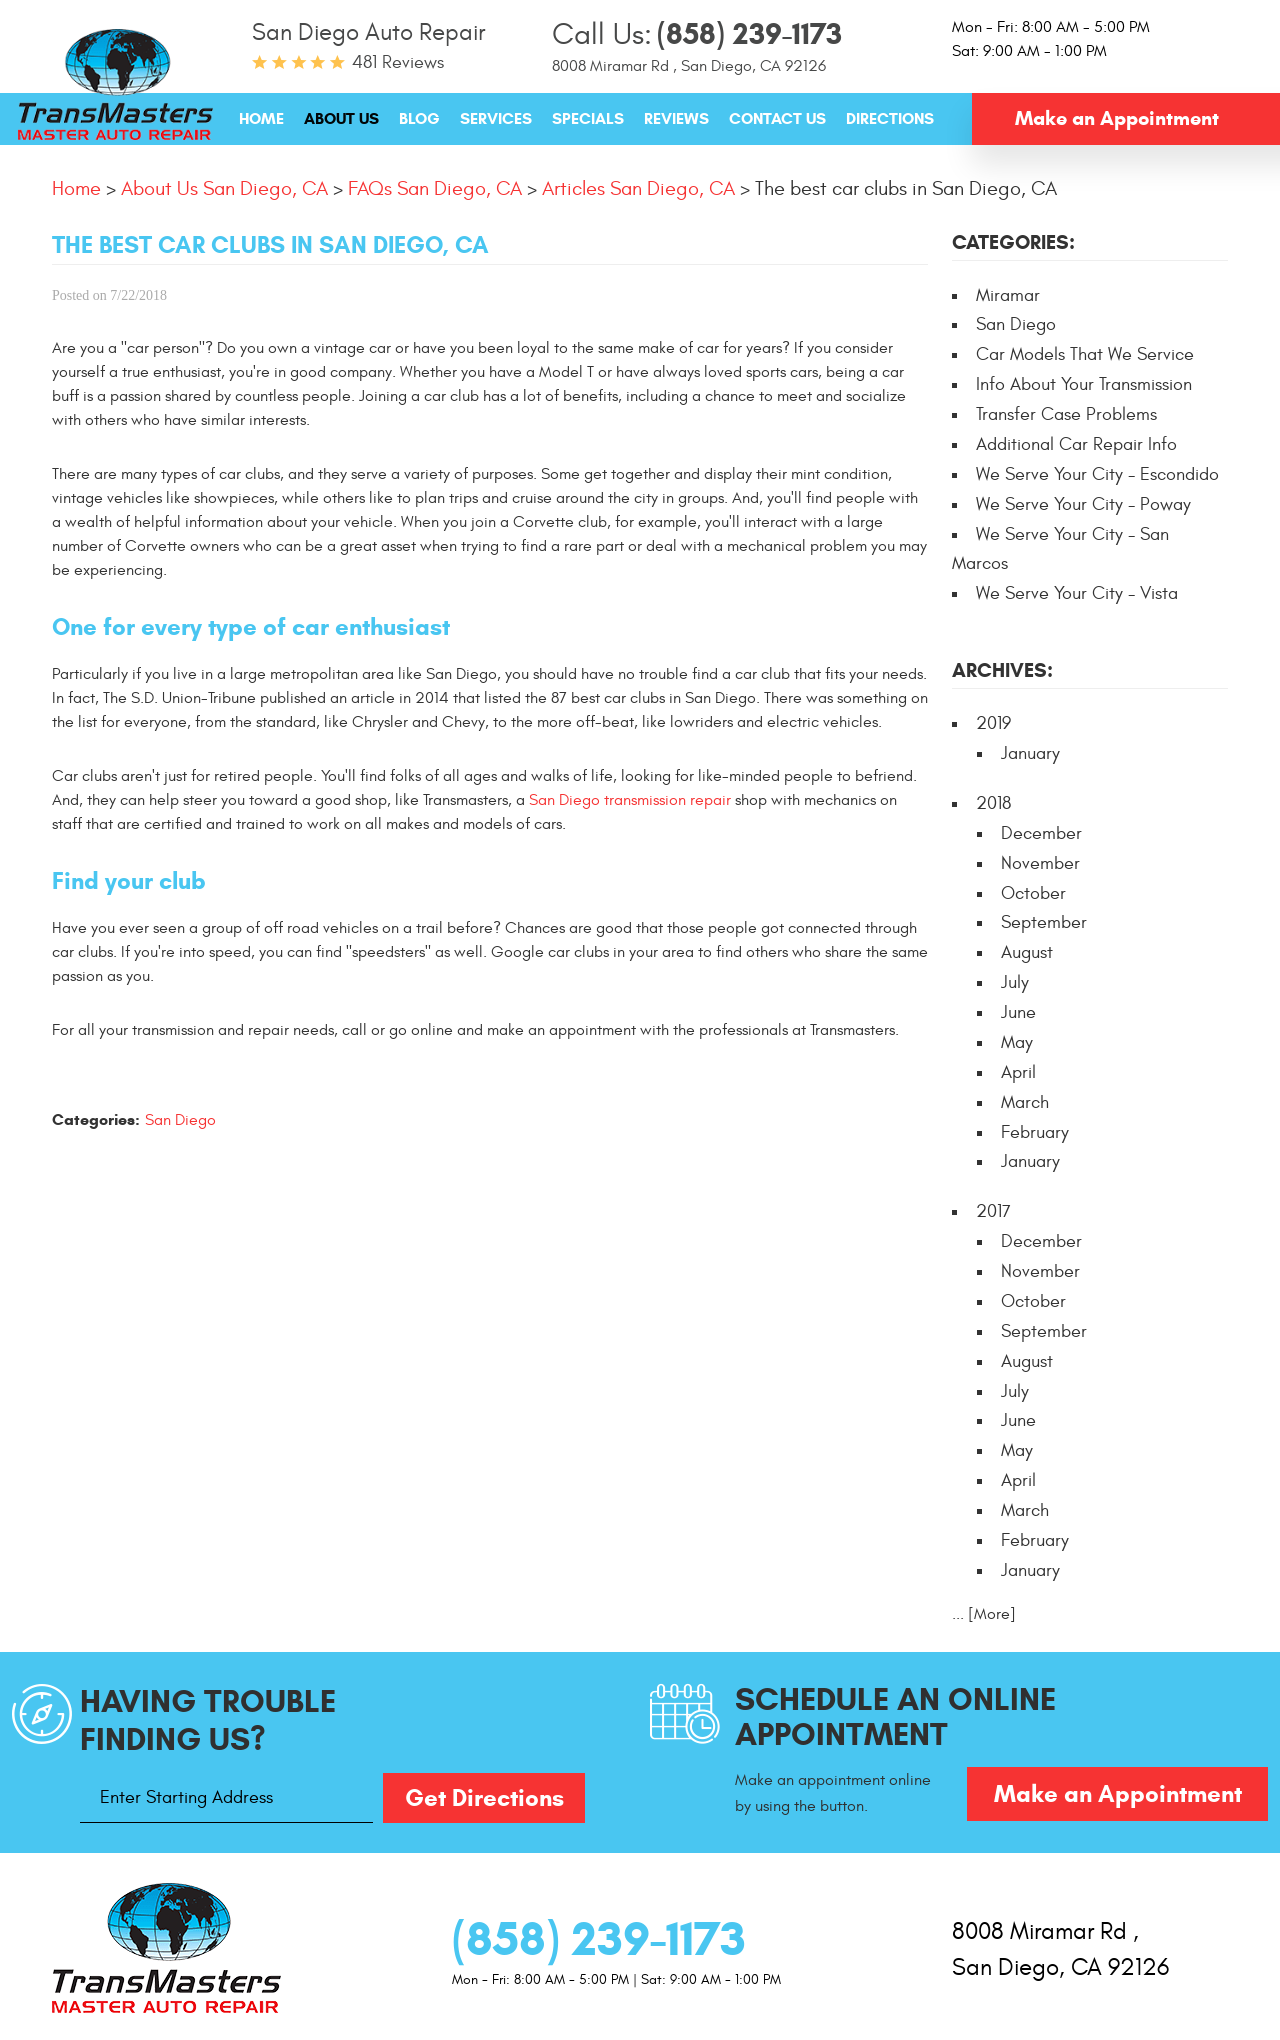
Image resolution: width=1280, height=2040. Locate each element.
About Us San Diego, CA (224, 188)
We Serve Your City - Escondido (1097, 474)
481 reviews (398, 62)
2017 (993, 1211)
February (1035, 1132)
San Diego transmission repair (630, 800)
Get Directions (484, 1798)
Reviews (676, 118)
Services (496, 118)
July (1015, 982)
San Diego (180, 1120)
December (1041, 833)
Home (261, 118)
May (1017, 1042)
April (1018, 1072)
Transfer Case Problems (1066, 414)
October (1033, 893)
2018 (993, 803)
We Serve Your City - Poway (1083, 504)
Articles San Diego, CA (638, 188)
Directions (890, 118)
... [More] (984, 1614)
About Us (341, 118)
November (1040, 863)
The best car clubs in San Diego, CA (906, 188)
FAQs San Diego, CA (435, 188)
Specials (588, 118)
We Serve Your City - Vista (1077, 593)
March (1025, 1102)
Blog (419, 118)
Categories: (1013, 242)
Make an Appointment (1117, 118)
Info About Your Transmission (1084, 384)
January (1030, 753)
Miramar (1008, 295)
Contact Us (777, 118)
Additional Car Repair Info (1076, 444)
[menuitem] (261, 118)
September (1044, 922)
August (1027, 952)
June (1018, 1012)
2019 (993, 723)
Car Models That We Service (1085, 354)
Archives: (1002, 670)
